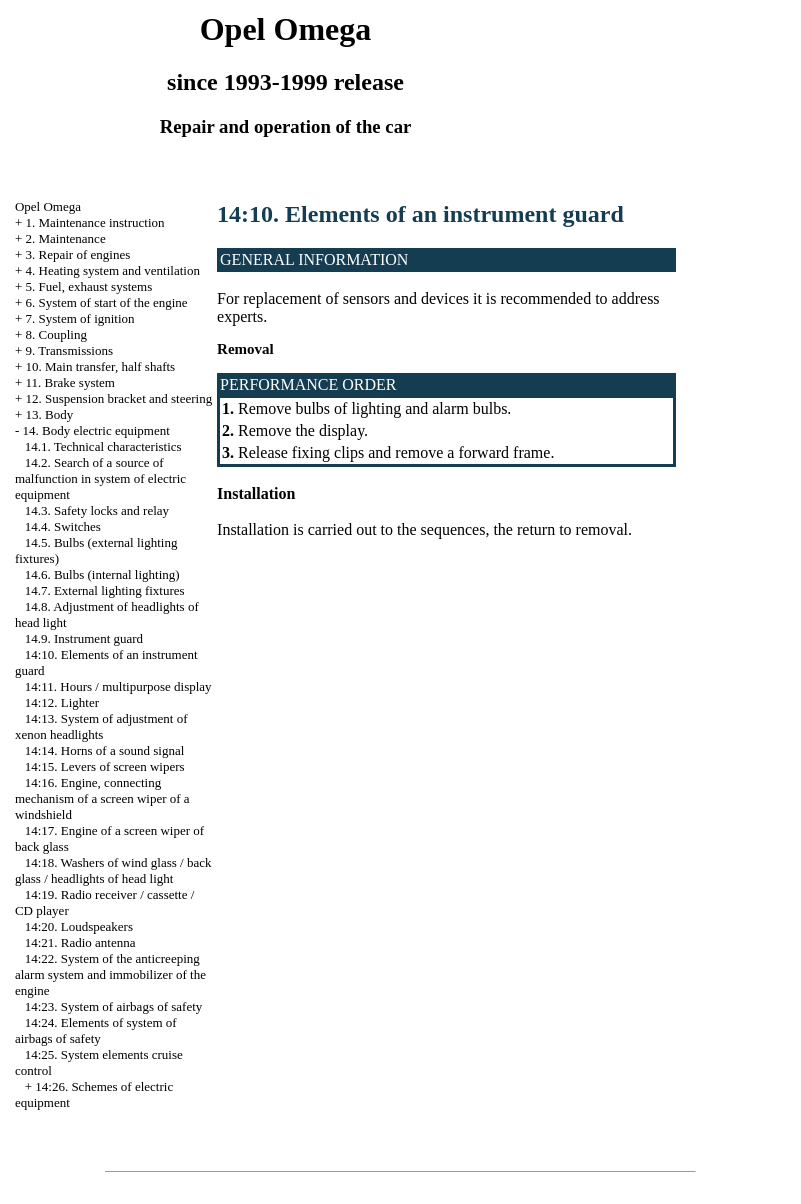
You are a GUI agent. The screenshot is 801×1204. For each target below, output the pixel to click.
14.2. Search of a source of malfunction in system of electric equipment (100, 478)
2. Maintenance (66, 238)
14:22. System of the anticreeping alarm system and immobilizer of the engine (110, 974)
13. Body (50, 414)
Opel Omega (48, 206)
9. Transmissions (69, 350)
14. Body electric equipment (96, 430)
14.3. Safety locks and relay (97, 510)
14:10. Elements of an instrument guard (420, 214)
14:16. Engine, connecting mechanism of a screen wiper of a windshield (102, 798)
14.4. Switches (63, 526)
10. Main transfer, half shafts (101, 366)
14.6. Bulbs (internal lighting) (102, 574)
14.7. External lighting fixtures (105, 590)
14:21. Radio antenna (80, 942)
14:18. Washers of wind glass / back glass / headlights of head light (113, 870)
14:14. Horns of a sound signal (105, 750)
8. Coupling (56, 334)
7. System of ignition (80, 318)
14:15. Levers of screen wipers (105, 766)
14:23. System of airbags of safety (114, 1006)
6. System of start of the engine (107, 302)
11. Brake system (70, 382)
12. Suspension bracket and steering (119, 398)
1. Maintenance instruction (95, 222)
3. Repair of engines (78, 254)
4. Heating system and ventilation (113, 270)
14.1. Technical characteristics (103, 446)
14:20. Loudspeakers (79, 926)
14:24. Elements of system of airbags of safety (96, 1030)
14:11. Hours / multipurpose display (118, 686)
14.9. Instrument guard (84, 638)
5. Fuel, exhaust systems (89, 286)
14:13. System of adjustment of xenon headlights (101, 726)
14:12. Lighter (62, 702)
